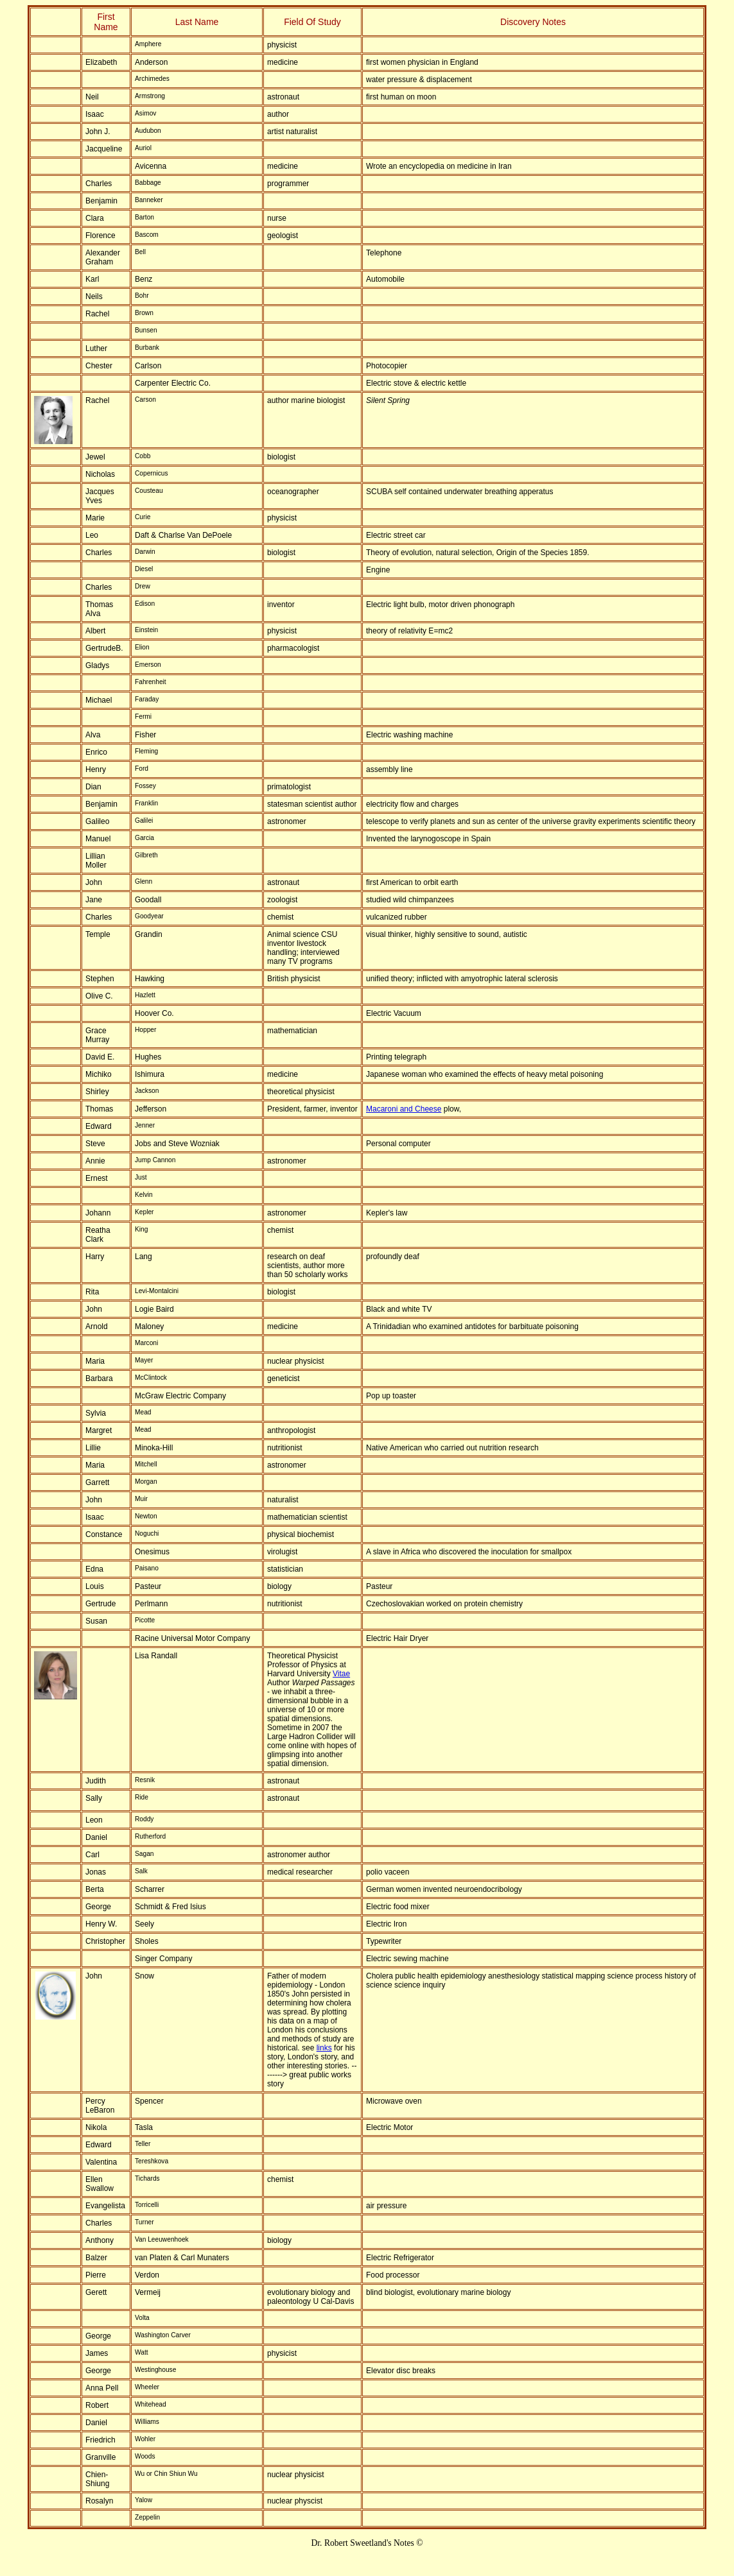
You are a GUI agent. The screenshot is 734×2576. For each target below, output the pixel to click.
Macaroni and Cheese (403, 1108)
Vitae (341, 1673)
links (324, 2047)
